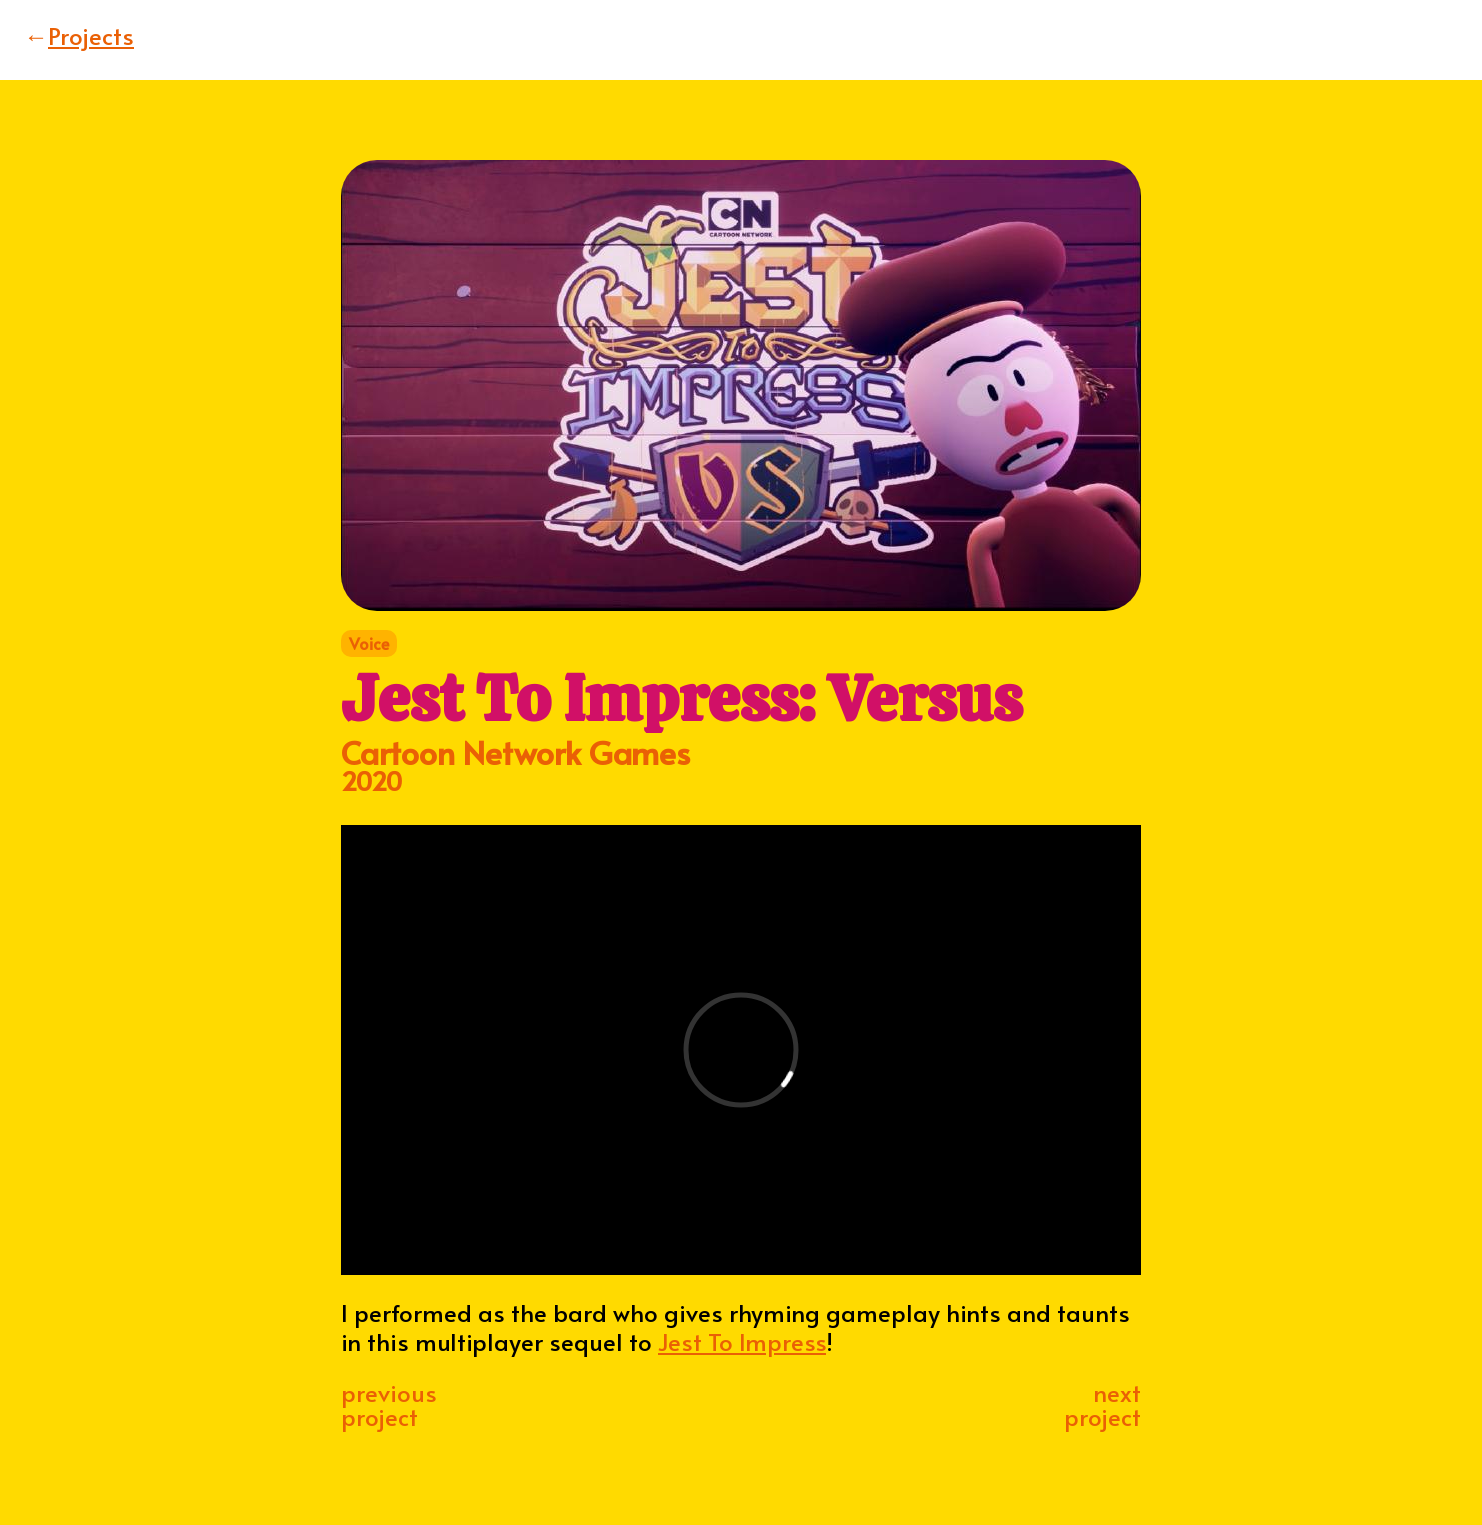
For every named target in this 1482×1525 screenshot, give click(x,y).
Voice (369, 643)
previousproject (389, 1404)
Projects (79, 35)
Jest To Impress (742, 1341)
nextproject (1102, 1404)
